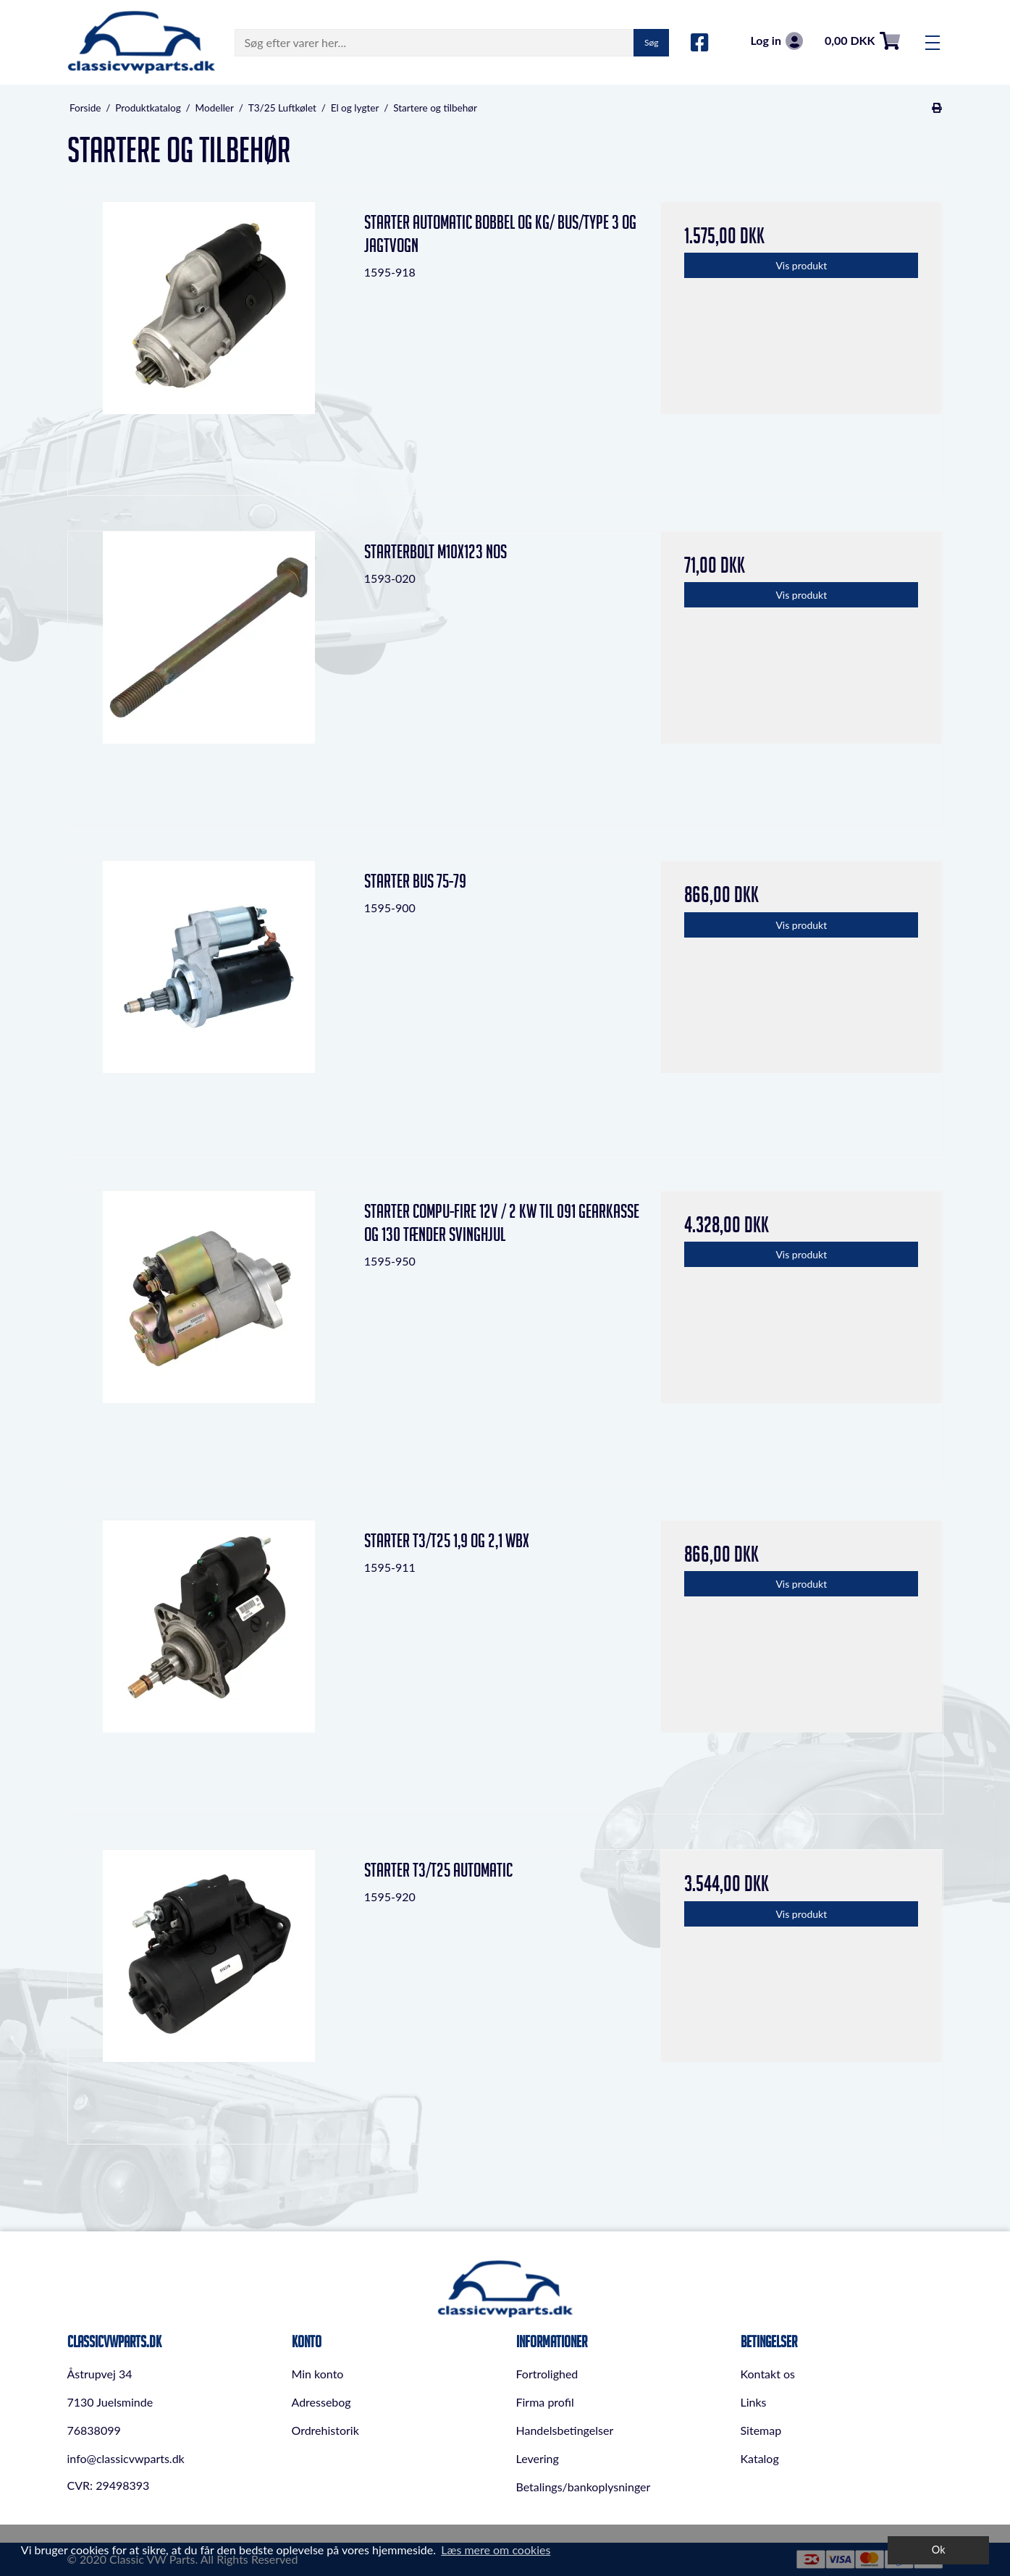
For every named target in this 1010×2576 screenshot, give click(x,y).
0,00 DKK (862, 41)
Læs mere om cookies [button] (495, 2549)
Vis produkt (801, 265)
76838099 (94, 2430)
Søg (651, 42)
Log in (776, 41)
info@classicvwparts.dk (126, 2458)
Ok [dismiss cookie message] (939, 2549)
